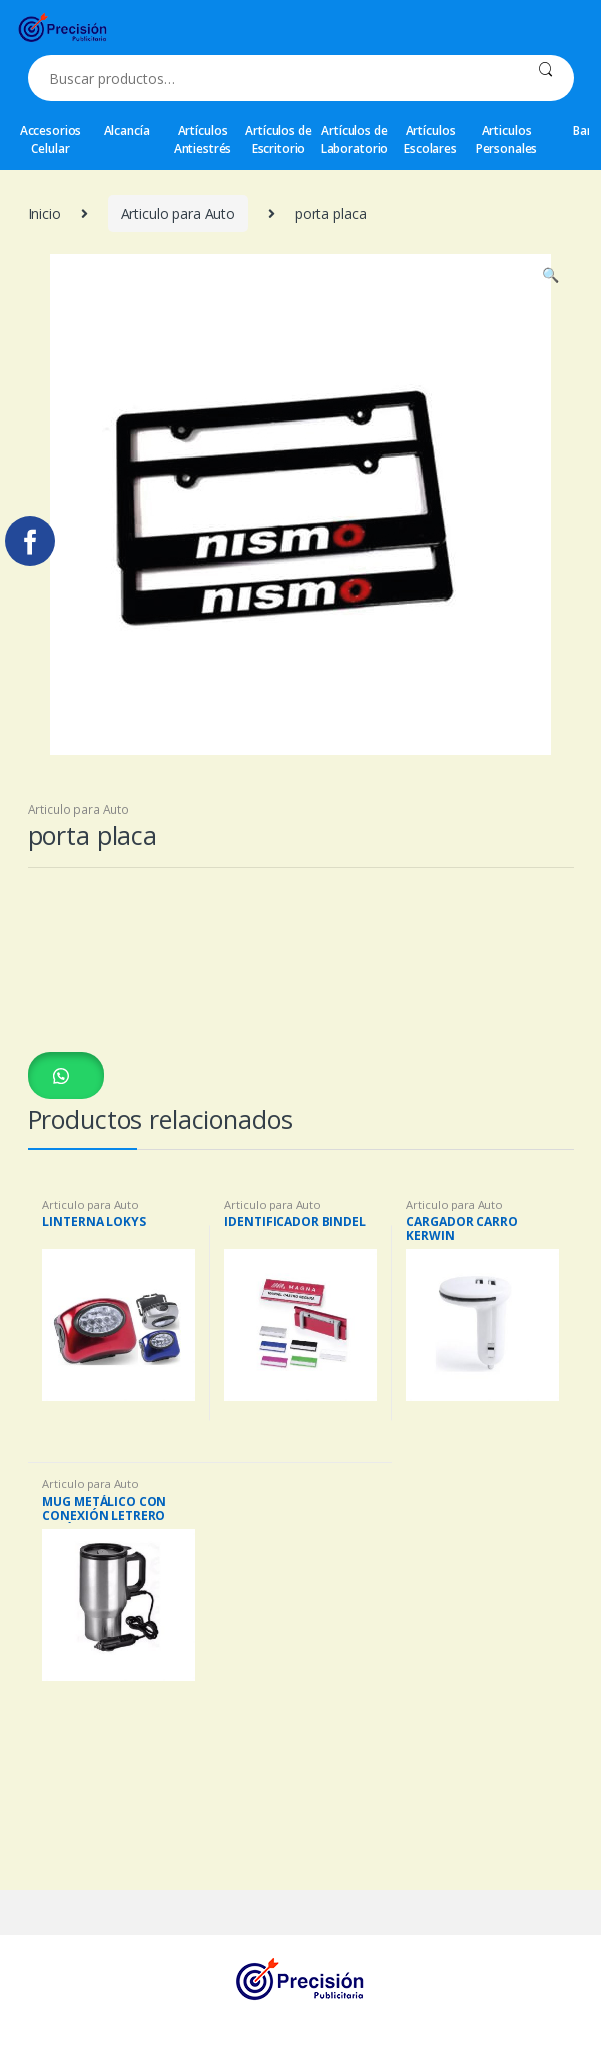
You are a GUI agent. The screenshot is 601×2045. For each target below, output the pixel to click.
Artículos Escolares (430, 139)
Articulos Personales (507, 139)
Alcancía (127, 130)
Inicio (44, 213)
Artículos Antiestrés (203, 139)
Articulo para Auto (178, 213)
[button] (66, 1074)
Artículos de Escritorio (278, 139)
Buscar (545, 78)
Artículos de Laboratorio (354, 139)
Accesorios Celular (51, 139)
